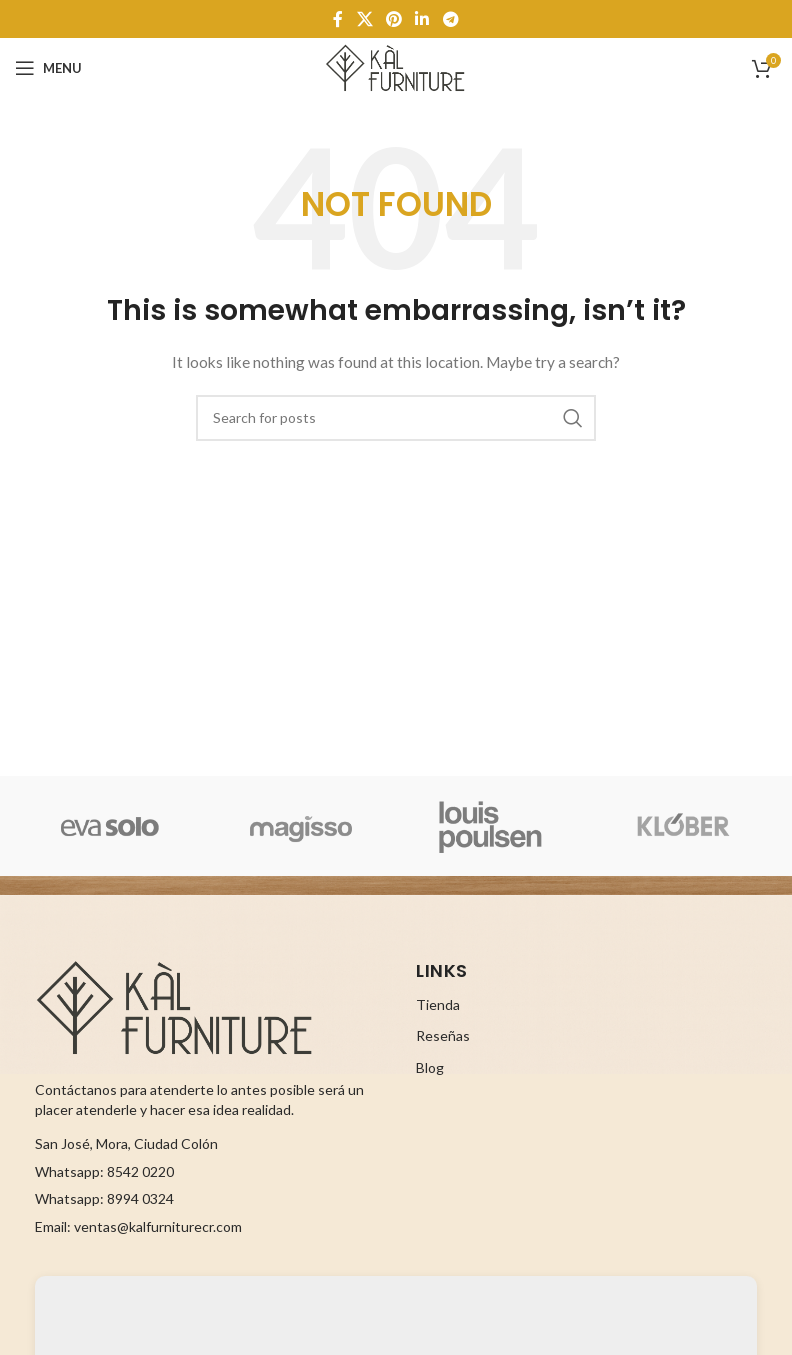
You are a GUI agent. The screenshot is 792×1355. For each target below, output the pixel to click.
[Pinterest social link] (393, 19)
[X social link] (364, 19)
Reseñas (443, 1035)
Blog (430, 1067)
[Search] (396, 418)
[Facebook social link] (338, 19)
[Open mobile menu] (48, 68)
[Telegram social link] (450, 19)
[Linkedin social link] (422, 19)
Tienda (438, 1004)
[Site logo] (395, 66)
